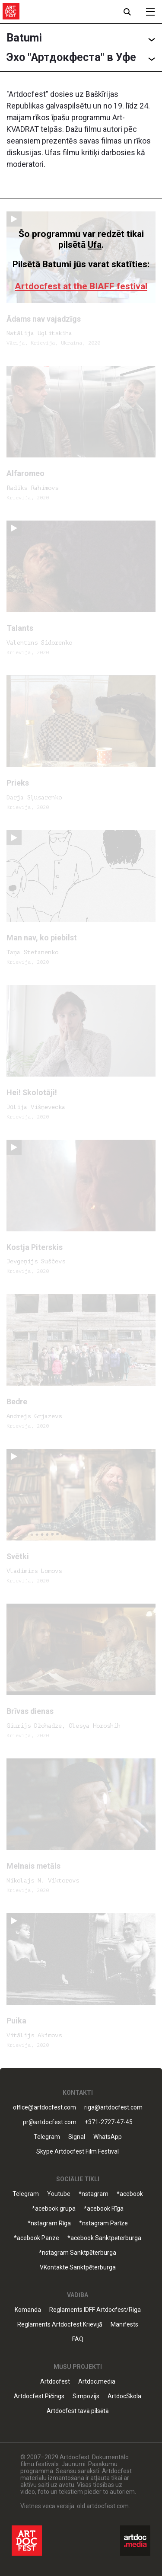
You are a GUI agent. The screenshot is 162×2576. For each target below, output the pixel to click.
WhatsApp (107, 2137)
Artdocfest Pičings (39, 2396)
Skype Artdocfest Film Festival (77, 2151)
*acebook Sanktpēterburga (104, 2238)
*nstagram (93, 2194)
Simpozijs (86, 2396)
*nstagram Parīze (103, 2223)
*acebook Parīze (36, 2238)
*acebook (130, 2194)
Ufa (95, 245)
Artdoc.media (96, 2381)
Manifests (124, 2324)
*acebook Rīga (104, 2208)
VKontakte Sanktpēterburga (78, 2267)
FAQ (77, 2339)
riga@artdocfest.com (113, 2107)
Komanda (28, 2310)
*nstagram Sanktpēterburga (77, 2253)
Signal (76, 2137)
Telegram (47, 2137)
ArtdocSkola (124, 2396)
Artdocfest (55, 2381)
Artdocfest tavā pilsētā (78, 2411)
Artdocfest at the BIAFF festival (81, 286)
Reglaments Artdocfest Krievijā (59, 2324)
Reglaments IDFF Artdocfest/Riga (95, 2310)
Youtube (58, 2194)
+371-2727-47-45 (109, 2122)
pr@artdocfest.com (49, 2122)
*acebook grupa (54, 2208)
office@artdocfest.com (44, 2107)
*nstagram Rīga (49, 2223)
